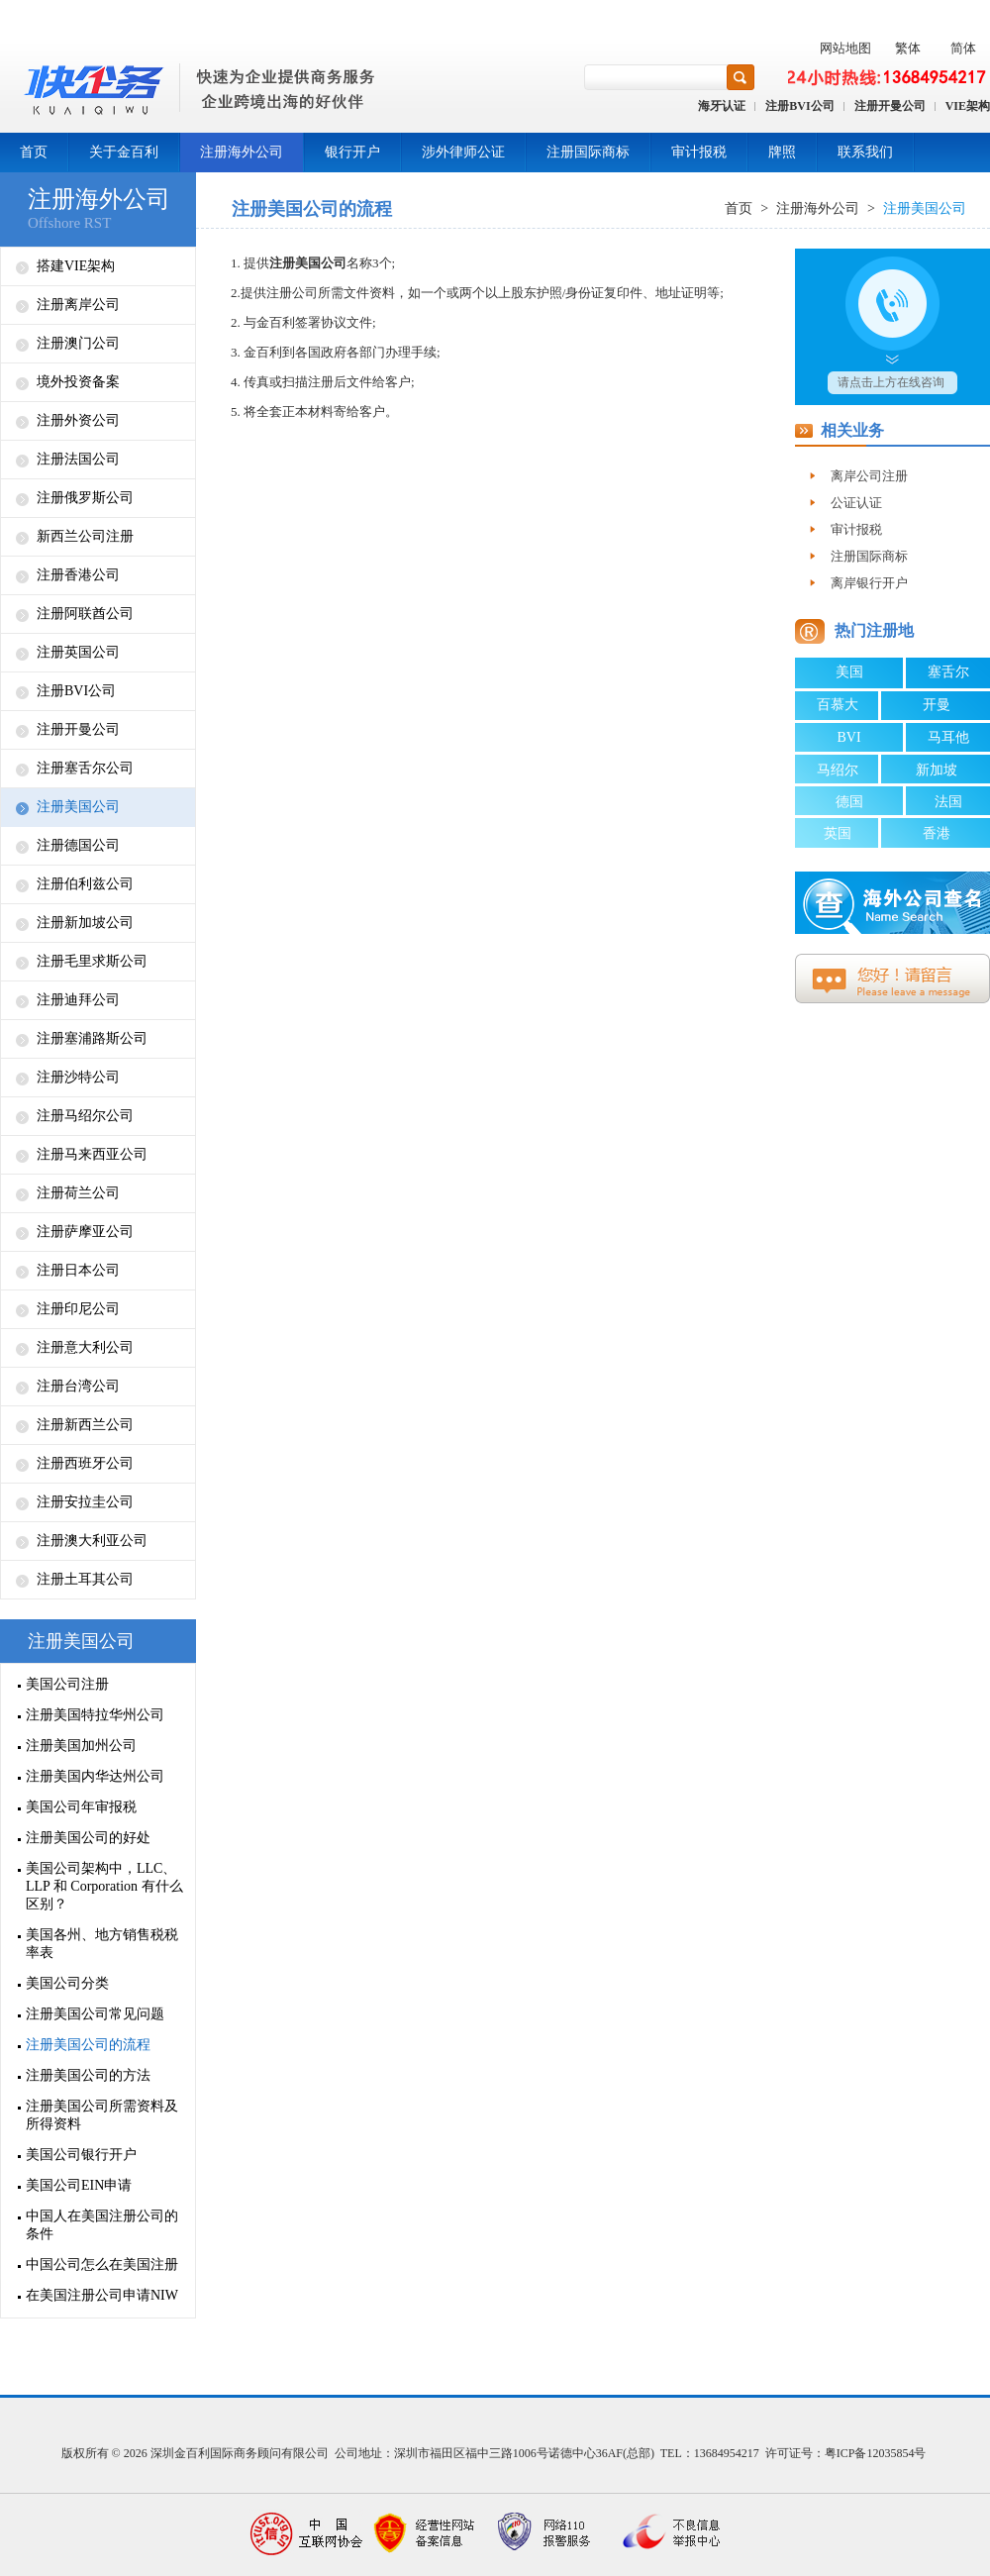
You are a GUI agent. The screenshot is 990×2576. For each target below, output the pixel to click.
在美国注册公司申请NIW (102, 2295)
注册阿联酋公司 (85, 613)
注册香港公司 (78, 574)
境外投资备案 (78, 381)
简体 (963, 48)
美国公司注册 (67, 1684)
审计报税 (699, 152)
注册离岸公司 (78, 304)
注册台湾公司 (78, 1386)
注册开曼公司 (890, 106)
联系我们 (865, 152)
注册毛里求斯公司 (92, 961)
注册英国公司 (78, 652)
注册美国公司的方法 (88, 2075)
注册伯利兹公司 (85, 883)
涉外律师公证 (463, 152)
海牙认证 (721, 106)
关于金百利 (123, 152)
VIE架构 (967, 106)
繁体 (908, 48)
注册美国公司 (78, 806)
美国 (849, 672)
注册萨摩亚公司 (85, 1231)
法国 (948, 801)
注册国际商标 (588, 152)
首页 (34, 152)
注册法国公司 (78, 459)
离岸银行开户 (869, 582)
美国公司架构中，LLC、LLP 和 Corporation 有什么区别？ (104, 1886)
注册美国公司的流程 (88, 2044)
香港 (936, 833)
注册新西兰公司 (85, 1424)
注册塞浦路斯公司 (92, 1038)
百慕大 (837, 704)
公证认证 (856, 502)
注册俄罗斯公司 (85, 497)
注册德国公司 (78, 845)
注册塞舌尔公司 (85, 768)
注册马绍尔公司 (85, 1115)
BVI (848, 737)
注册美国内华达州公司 (95, 1776)
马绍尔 (837, 770)
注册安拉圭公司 (85, 1501)
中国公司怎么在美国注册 (102, 2264)
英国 (837, 833)
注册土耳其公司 (85, 1579)
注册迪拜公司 (78, 999)
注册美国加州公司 (81, 1745)
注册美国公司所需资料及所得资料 (102, 2115)
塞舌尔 (948, 672)
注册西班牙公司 (85, 1463)
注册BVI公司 (799, 106)
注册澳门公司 (78, 343)
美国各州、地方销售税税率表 (102, 1943)
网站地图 (845, 48)
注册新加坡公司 (85, 922)
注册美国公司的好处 (88, 1837)
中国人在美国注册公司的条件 (102, 2225)
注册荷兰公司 (78, 1192)
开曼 (936, 704)
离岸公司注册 (869, 475)
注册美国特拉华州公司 (95, 1714)
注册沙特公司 (78, 1077)
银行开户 (352, 152)
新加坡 (936, 770)
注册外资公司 (78, 420)
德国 (849, 801)
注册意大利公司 (85, 1347)
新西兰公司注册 (85, 536)
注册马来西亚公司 (92, 1154)
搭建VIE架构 (76, 265)
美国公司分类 (67, 1983)
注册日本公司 (78, 1270)
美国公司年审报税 (81, 1807)
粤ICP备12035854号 (876, 2453)
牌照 (782, 152)
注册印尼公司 (78, 1308)
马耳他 (948, 737)
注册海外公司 (241, 152)
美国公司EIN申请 (79, 2185)
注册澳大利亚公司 (92, 1540)
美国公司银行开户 (81, 2154)
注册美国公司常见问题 (95, 2014)
